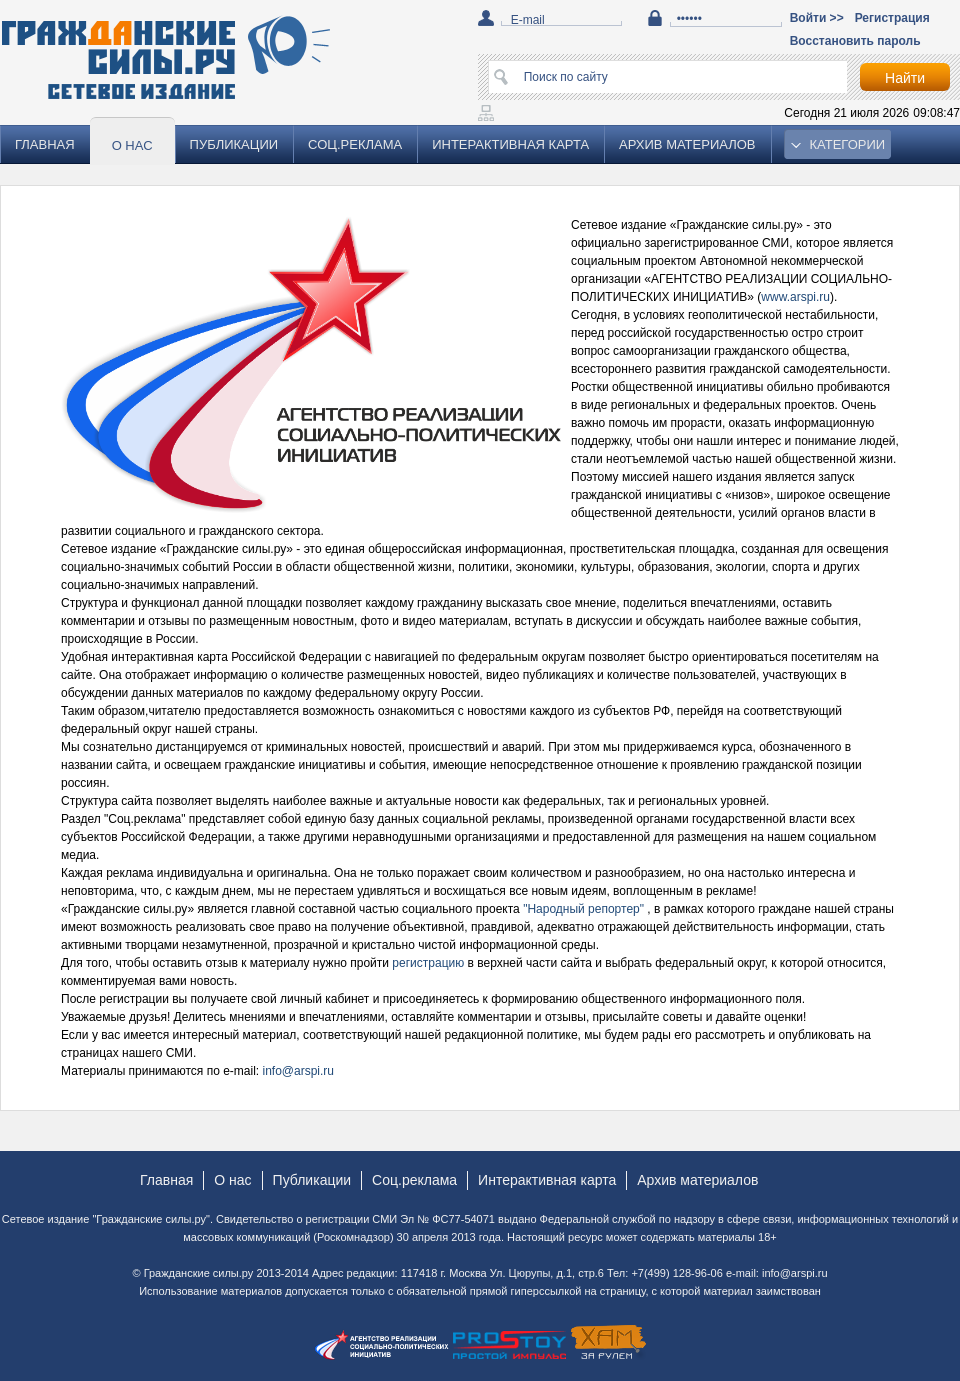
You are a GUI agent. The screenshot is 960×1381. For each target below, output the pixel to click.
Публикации (234, 144)
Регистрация (892, 18)
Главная (45, 144)
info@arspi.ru (299, 1071)
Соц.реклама (355, 144)
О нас (132, 145)
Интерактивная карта (510, 144)
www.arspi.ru (795, 297)
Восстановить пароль (855, 41)
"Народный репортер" (585, 909)
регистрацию (429, 963)
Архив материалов (687, 144)
